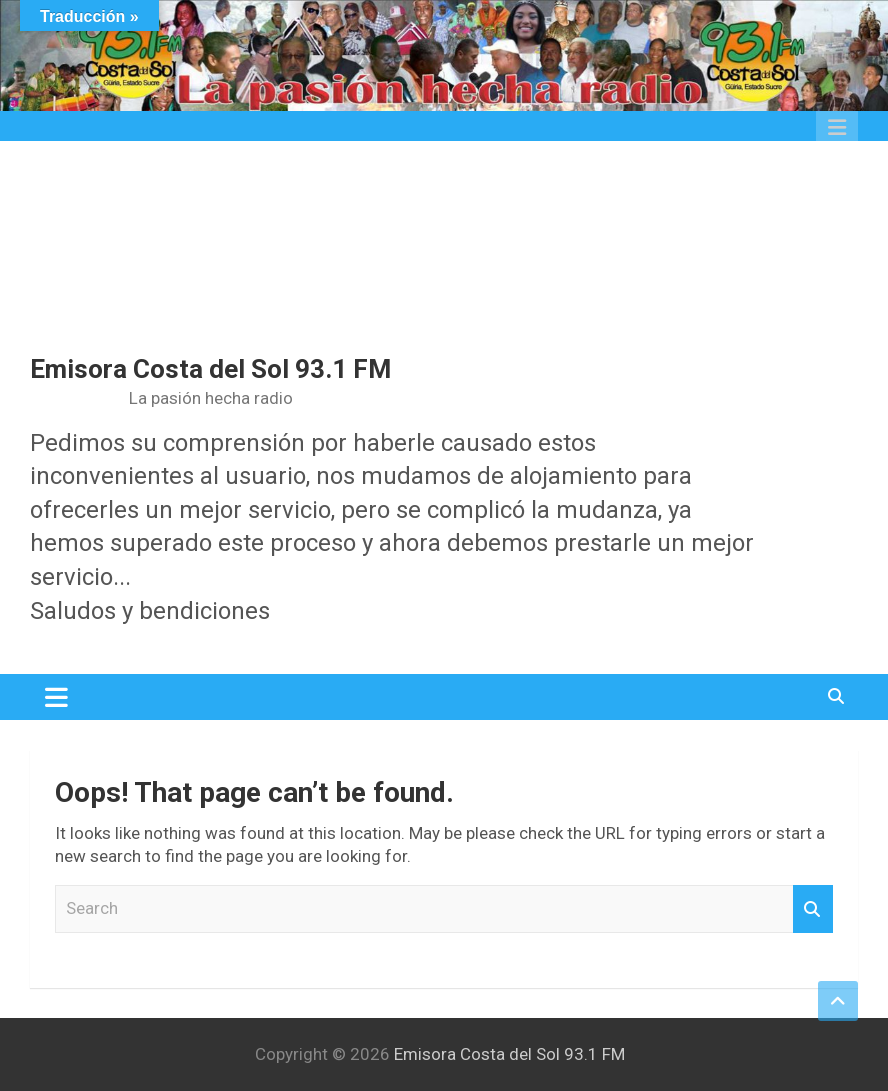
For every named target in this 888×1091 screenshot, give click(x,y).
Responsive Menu (837, 128)
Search (813, 909)
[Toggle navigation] (56, 697)
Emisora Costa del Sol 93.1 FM (210, 369)
